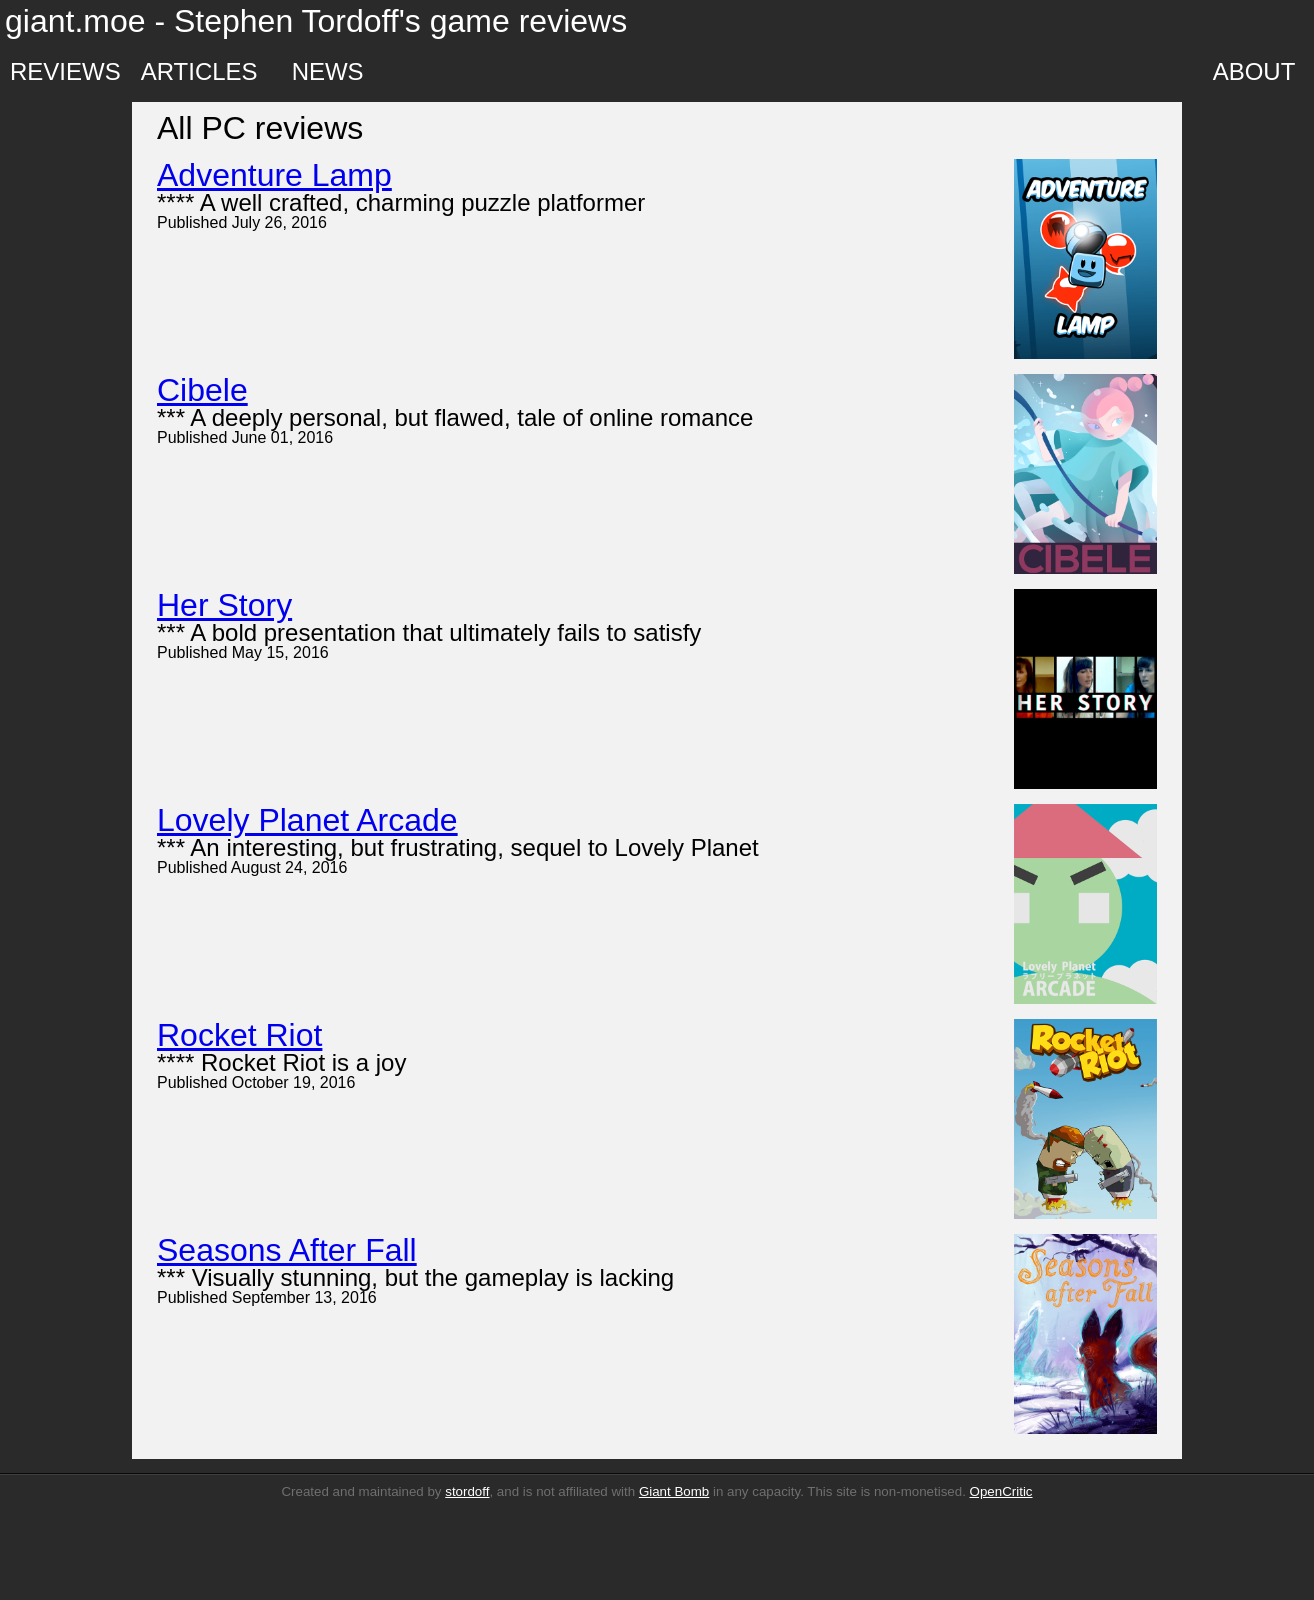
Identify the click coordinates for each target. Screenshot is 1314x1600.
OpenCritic (1001, 1491)
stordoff (467, 1491)
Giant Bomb (674, 1491)
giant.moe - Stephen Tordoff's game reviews (316, 21)
